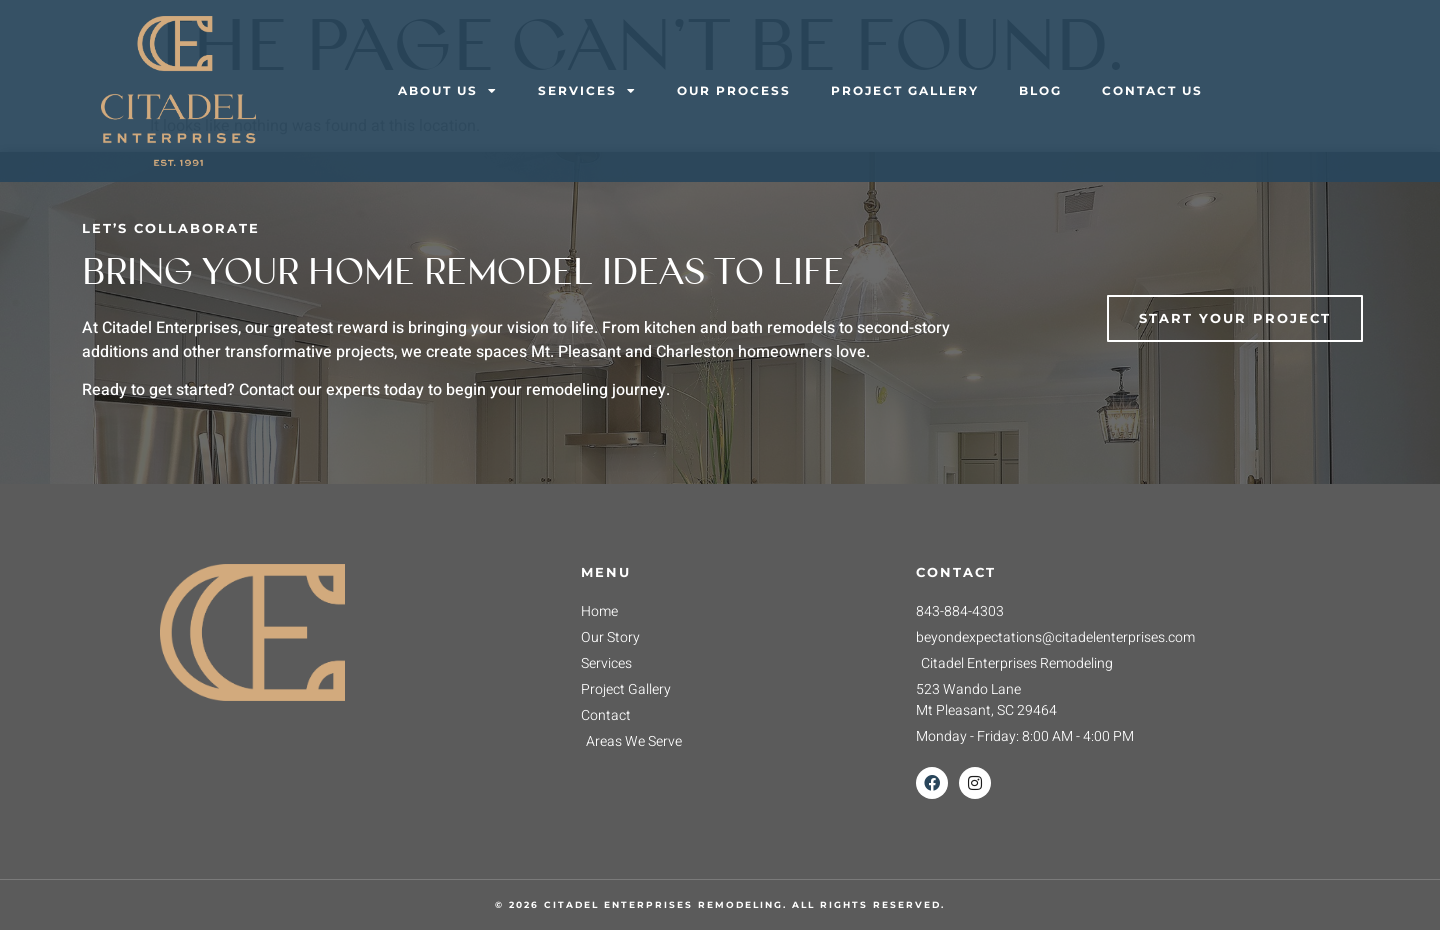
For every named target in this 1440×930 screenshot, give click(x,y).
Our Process (734, 90)
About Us (448, 91)
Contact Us (1152, 90)
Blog (1040, 90)
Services (587, 91)
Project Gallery (905, 90)
